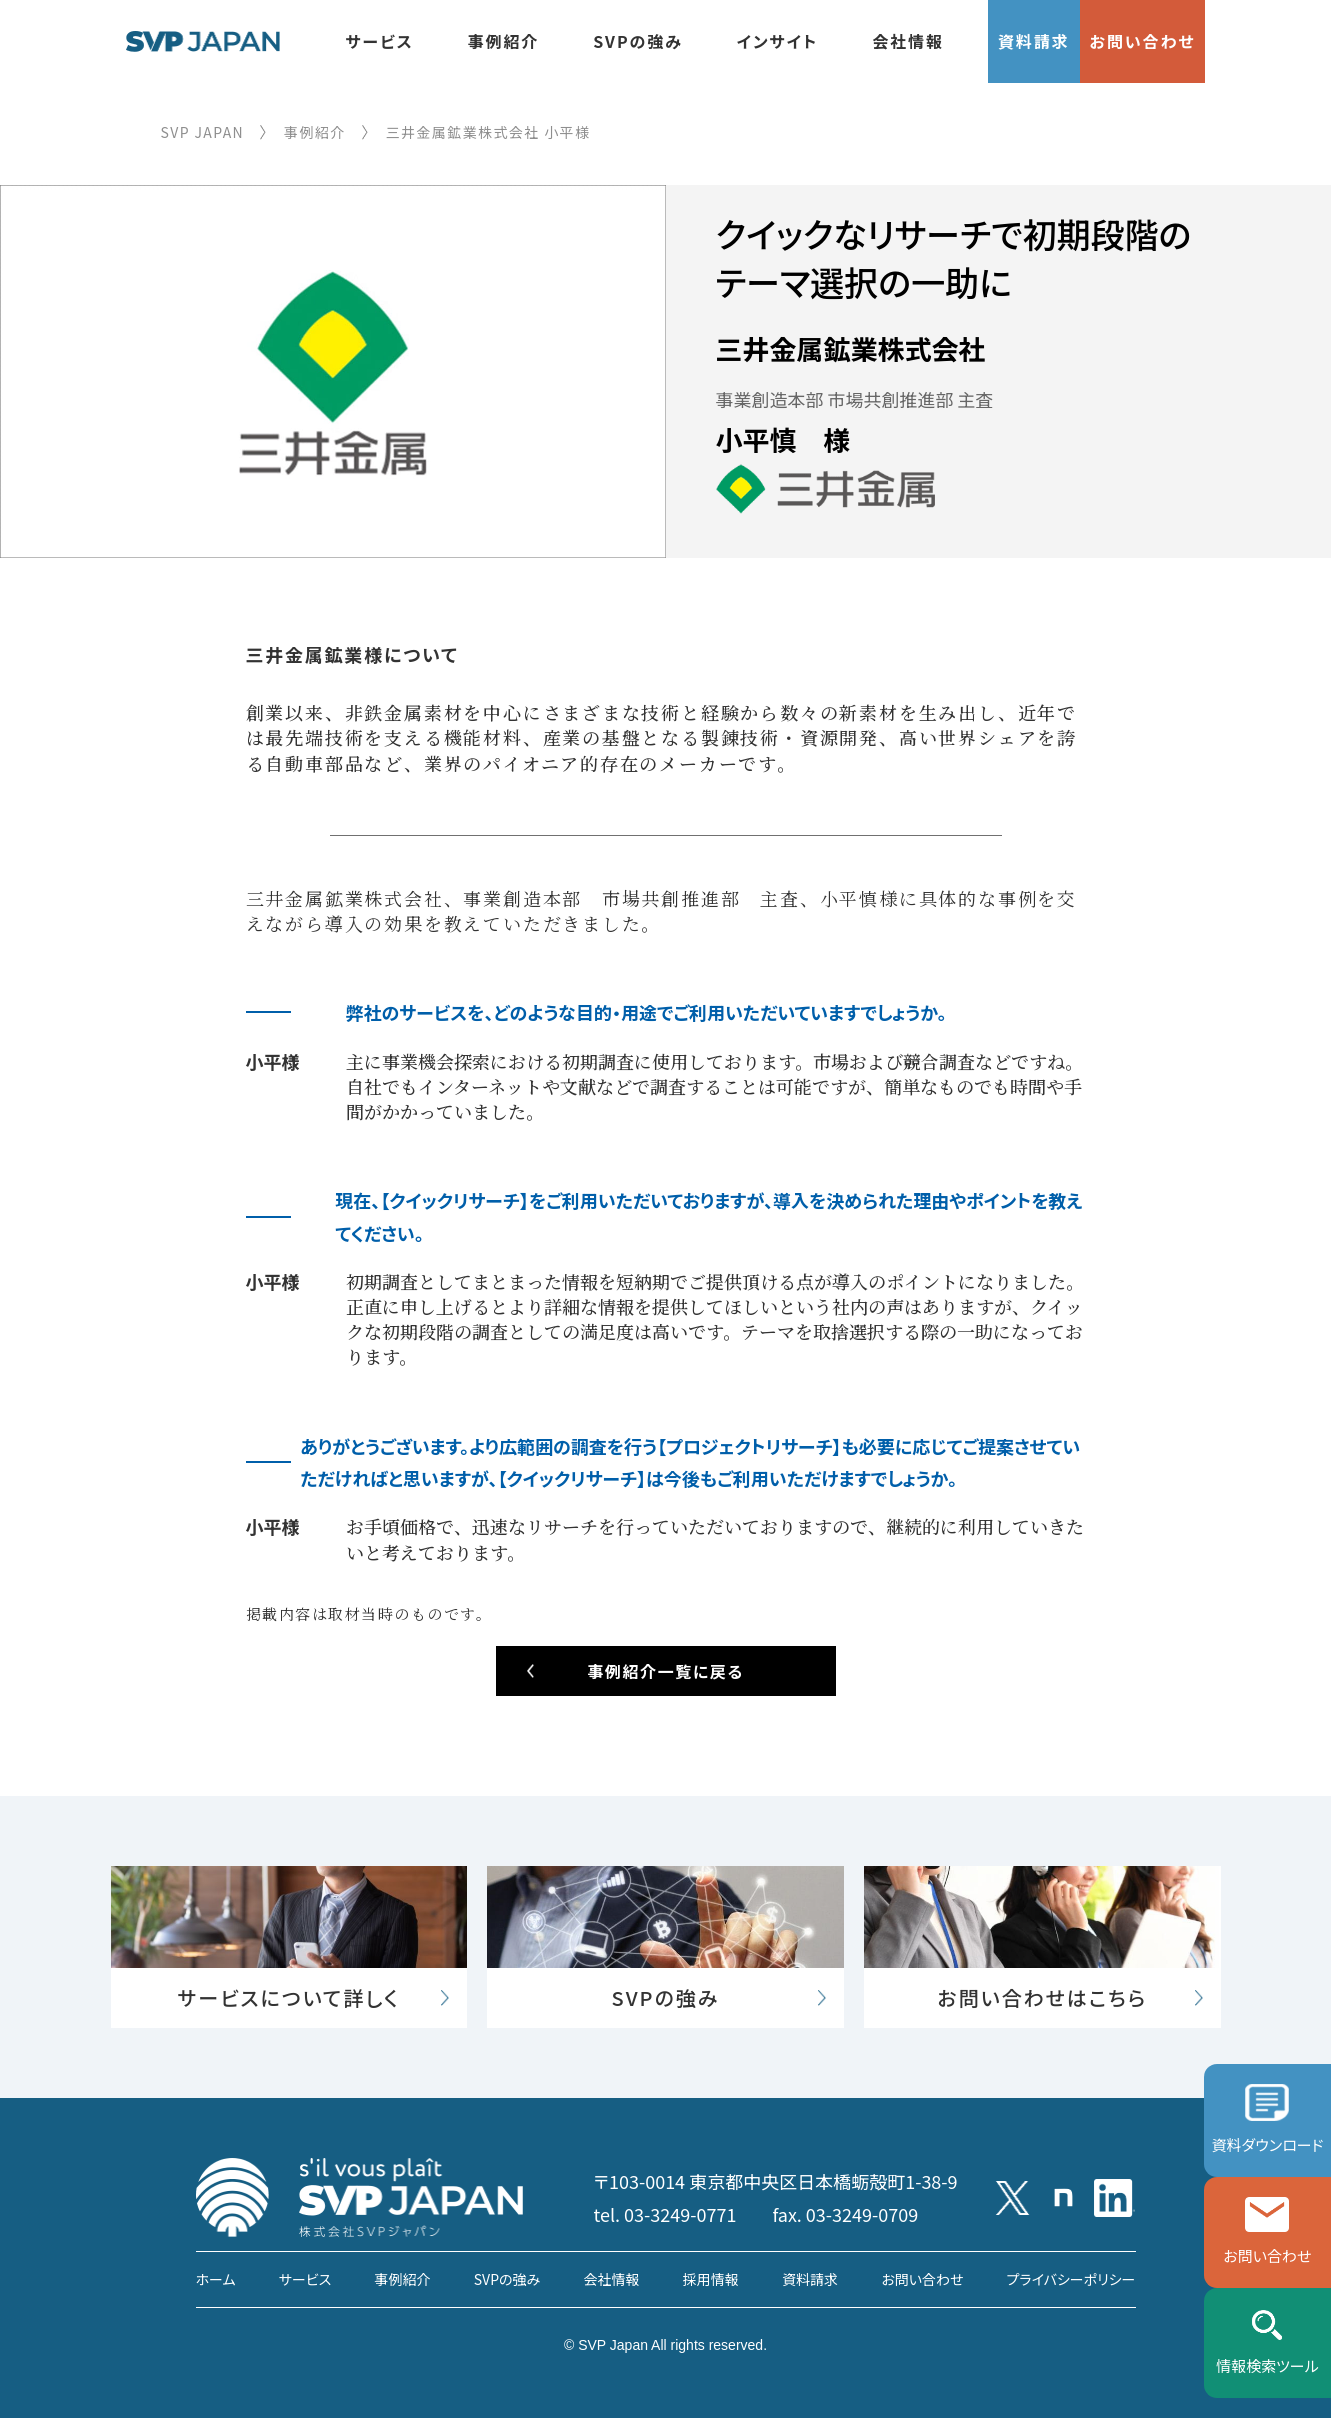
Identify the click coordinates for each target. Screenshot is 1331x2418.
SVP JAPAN (203, 132)
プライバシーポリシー (1071, 2279)
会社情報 (908, 41)
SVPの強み (638, 41)
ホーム (216, 2279)
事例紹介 (504, 41)
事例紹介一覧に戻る (665, 1671)
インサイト (778, 41)
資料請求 (1034, 41)
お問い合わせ (1143, 41)
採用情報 (711, 2279)
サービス (380, 41)
